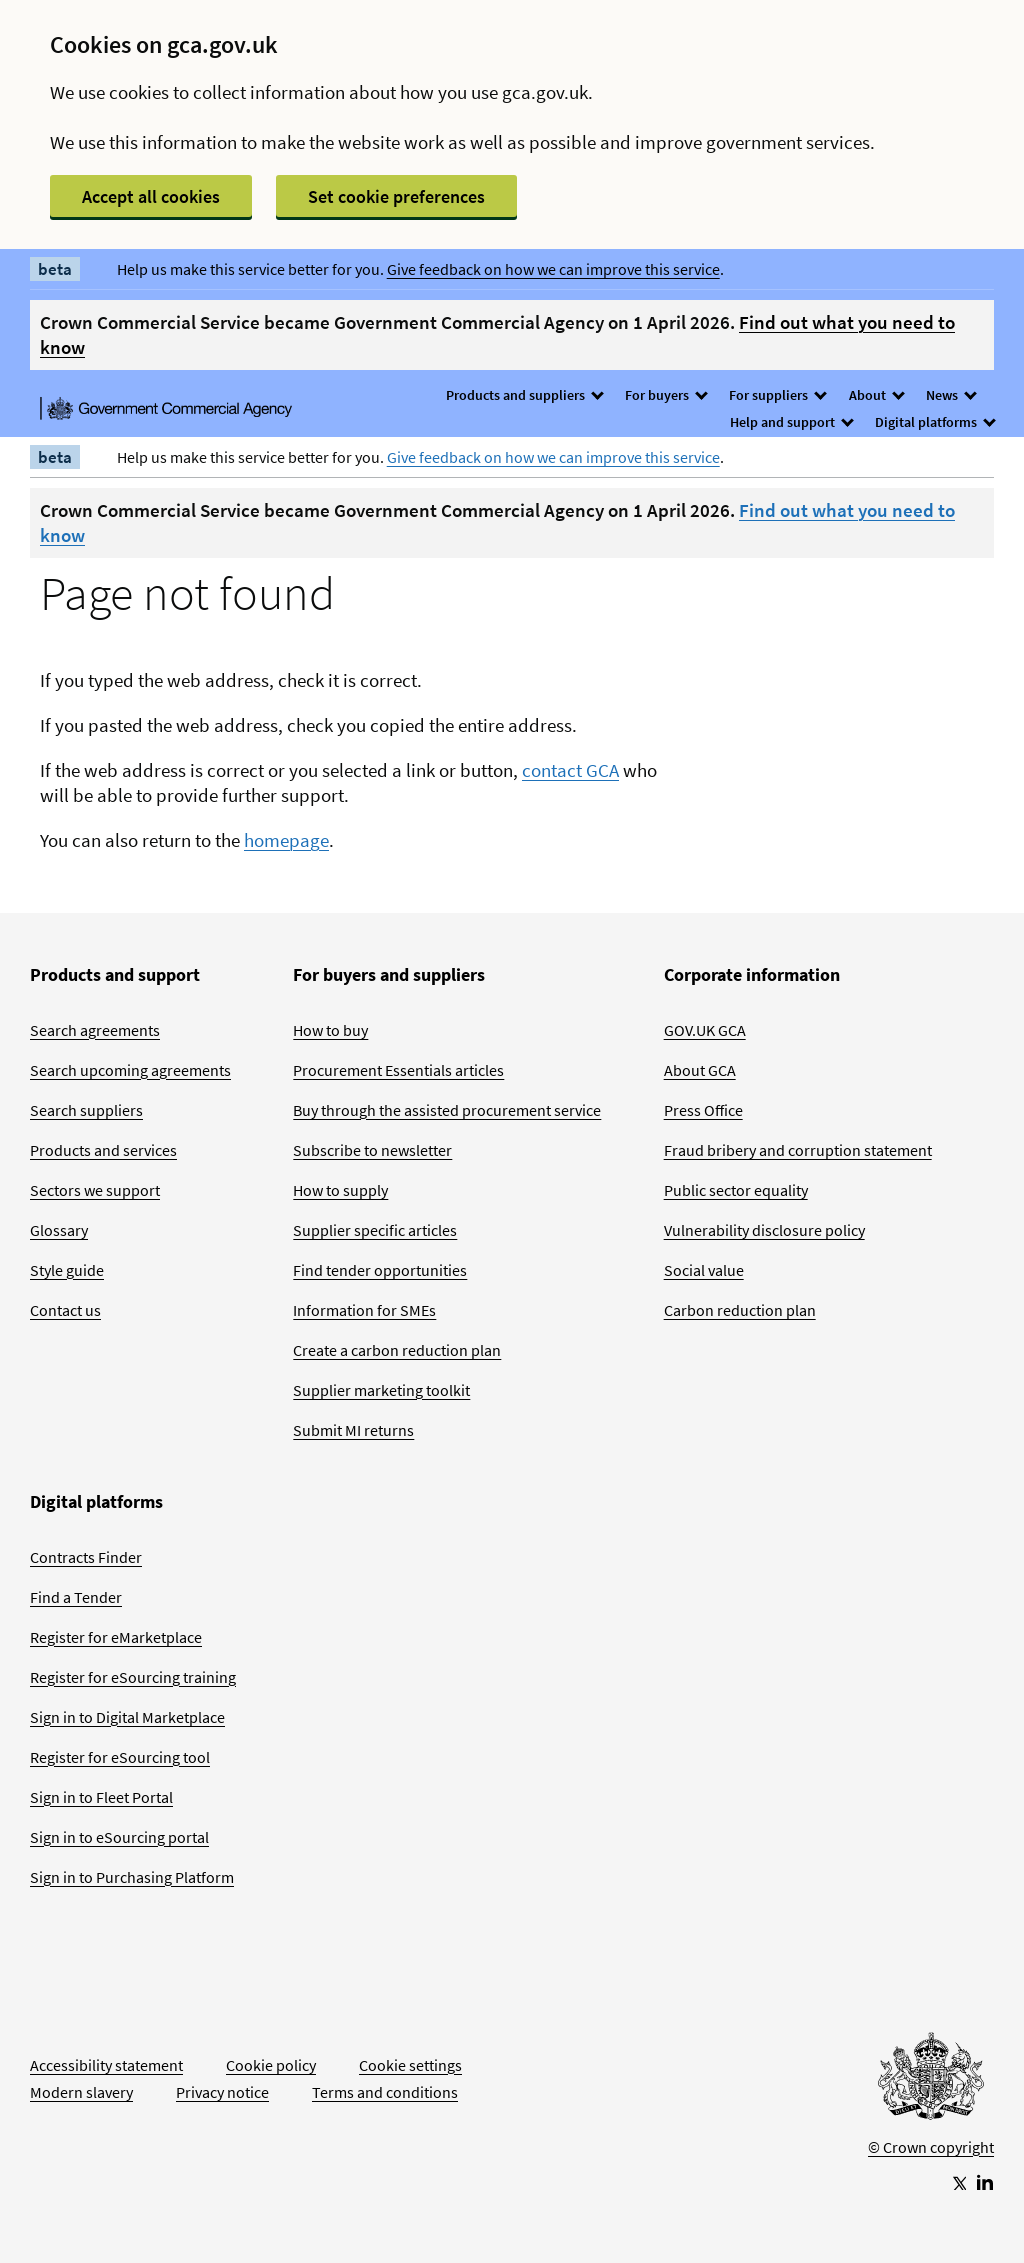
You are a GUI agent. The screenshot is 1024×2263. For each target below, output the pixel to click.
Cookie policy (271, 2065)
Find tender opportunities (380, 1270)
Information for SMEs (364, 1310)
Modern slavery (81, 2092)
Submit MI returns (353, 1430)
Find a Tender (76, 1597)
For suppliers (777, 395)
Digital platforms (934, 422)
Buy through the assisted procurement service (447, 1110)
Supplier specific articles (375, 1230)
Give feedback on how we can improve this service (553, 269)
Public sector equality (736, 1190)
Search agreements (95, 1030)
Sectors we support (95, 1190)
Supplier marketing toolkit (381, 1390)
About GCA (700, 1070)
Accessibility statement (106, 2065)
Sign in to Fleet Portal (101, 1797)
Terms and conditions (385, 2092)
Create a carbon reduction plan (397, 1350)
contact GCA (570, 770)
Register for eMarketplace (116, 1637)
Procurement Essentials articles (398, 1070)
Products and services (103, 1150)
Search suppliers (86, 1110)
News (950, 395)
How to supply (340, 1190)
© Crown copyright (931, 2147)
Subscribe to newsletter (372, 1150)
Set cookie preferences (396, 196)
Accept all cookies (151, 196)
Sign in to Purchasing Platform (132, 1877)
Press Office (703, 1110)
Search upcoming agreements (130, 1070)
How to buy (330, 1030)
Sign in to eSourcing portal (119, 1837)
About (876, 395)
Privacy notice (222, 2092)
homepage (286, 840)
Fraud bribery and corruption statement (798, 1150)
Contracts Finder (86, 1557)
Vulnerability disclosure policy (764, 1230)
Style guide (67, 1270)
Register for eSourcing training (133, 1677)
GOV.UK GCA (705, 1030)
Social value (704, 1270)
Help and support (791, 422)
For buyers (665, 395)
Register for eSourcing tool (120, 1757)
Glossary (59, 1230)
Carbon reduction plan (740, 1310)
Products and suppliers (524, 395)
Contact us (65, 1310)
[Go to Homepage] (931, 2081)
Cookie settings (410, 2065)
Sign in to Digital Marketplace (127, 1717)
